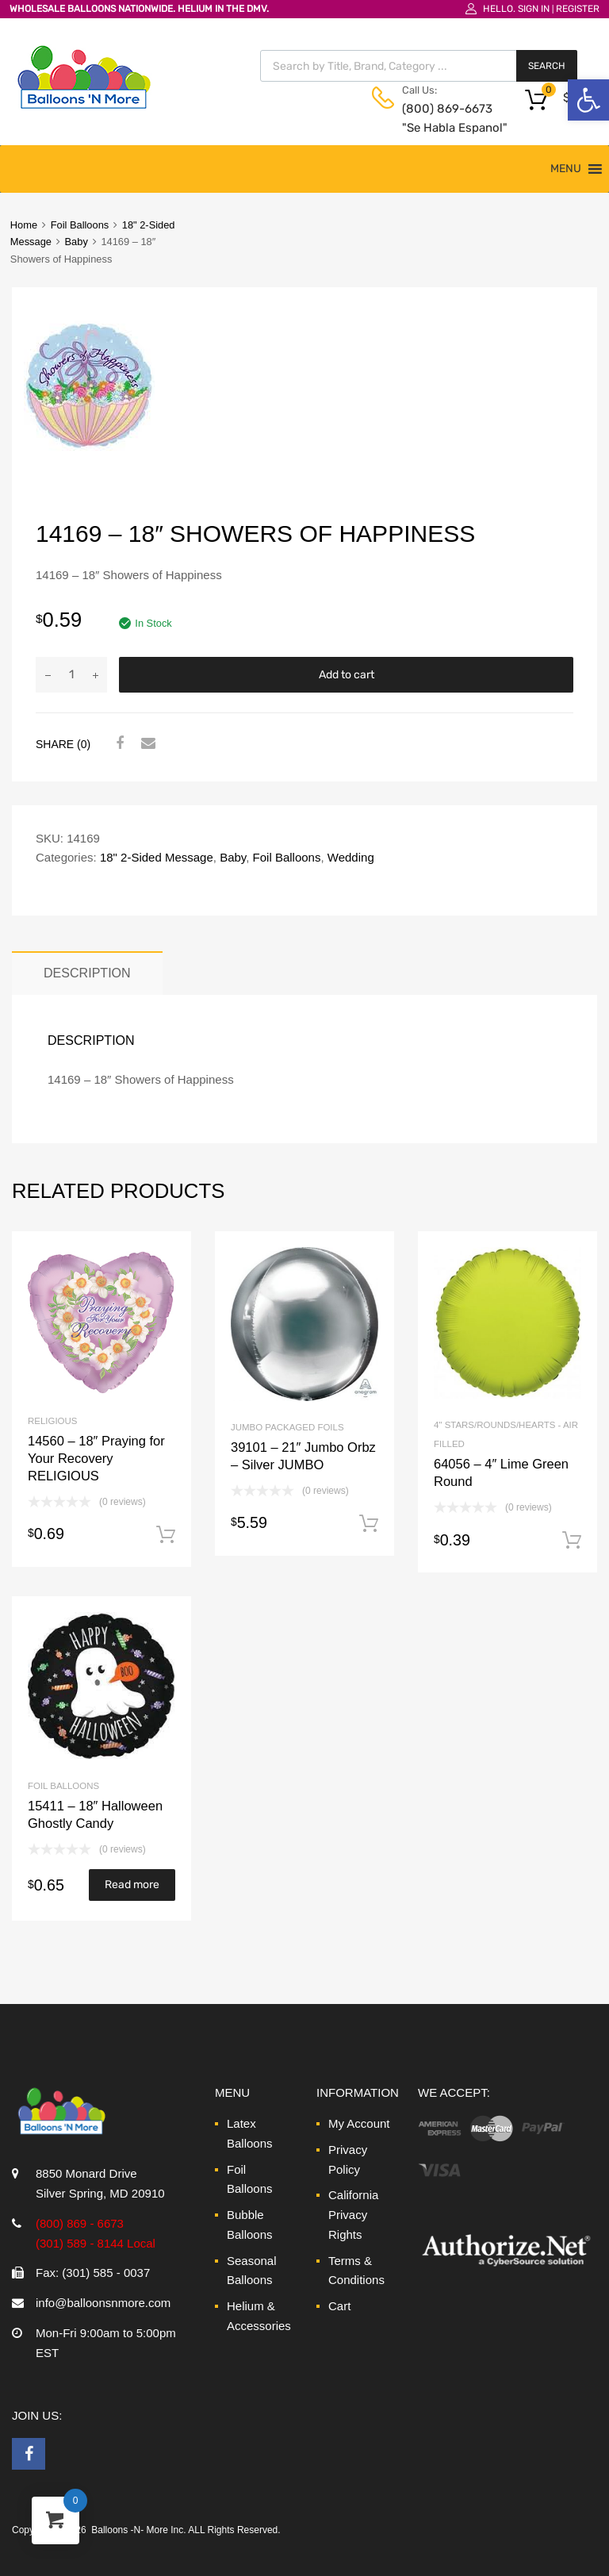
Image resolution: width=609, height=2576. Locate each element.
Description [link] (87, 973)
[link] (588, 100)
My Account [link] (359, 2123)
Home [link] (23, 225)
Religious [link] (52, 1421)
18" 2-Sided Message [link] (156, 857)
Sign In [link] (534, 8)
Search (546, 65)
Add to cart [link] (165, 1535)
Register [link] (577, 8)
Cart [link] (339, 2306)
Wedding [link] (350, 857)
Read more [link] (132, 1884)
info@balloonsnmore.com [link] (103, 2302)
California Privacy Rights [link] (353, 2214)
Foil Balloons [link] (80, 225)
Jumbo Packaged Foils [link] (287, 1427)
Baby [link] (76, 242)
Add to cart (346, 674)
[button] (565, 169)
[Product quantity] (71, 675)
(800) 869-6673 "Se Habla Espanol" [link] (441, 119)
